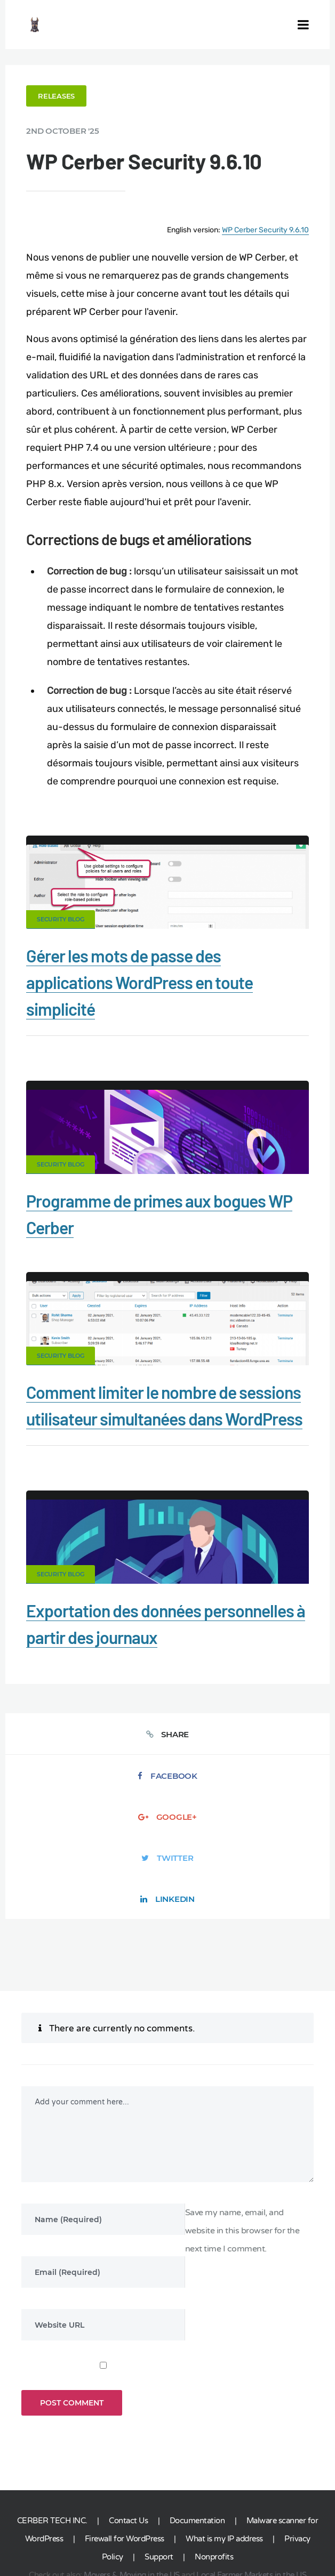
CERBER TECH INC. (52, 2446)
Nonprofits (214, 2483)
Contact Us (128, 2446)
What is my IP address (224, 2464)
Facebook (167, 1791)
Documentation (197, 2446)
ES (215, 2521)
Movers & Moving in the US (132, 2501)
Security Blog (63, 935)
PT (272, 2521)
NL (240, 2521)
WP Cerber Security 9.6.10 (262, 228)
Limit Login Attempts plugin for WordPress (232, 2513)
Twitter (168, 1873)
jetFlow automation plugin (141, 2521)
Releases (59, 96)
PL (252, 2521)
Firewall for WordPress (124, 2464)
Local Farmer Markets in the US (251, 2501)
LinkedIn (167, 1914)
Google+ (167, 1832)
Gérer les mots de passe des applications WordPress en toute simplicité (142, 998)
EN (190, 2521)
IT (262, 2521)
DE (203, 2521)
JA (284, 2521)
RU (227, 2521)
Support (159, 2483)
